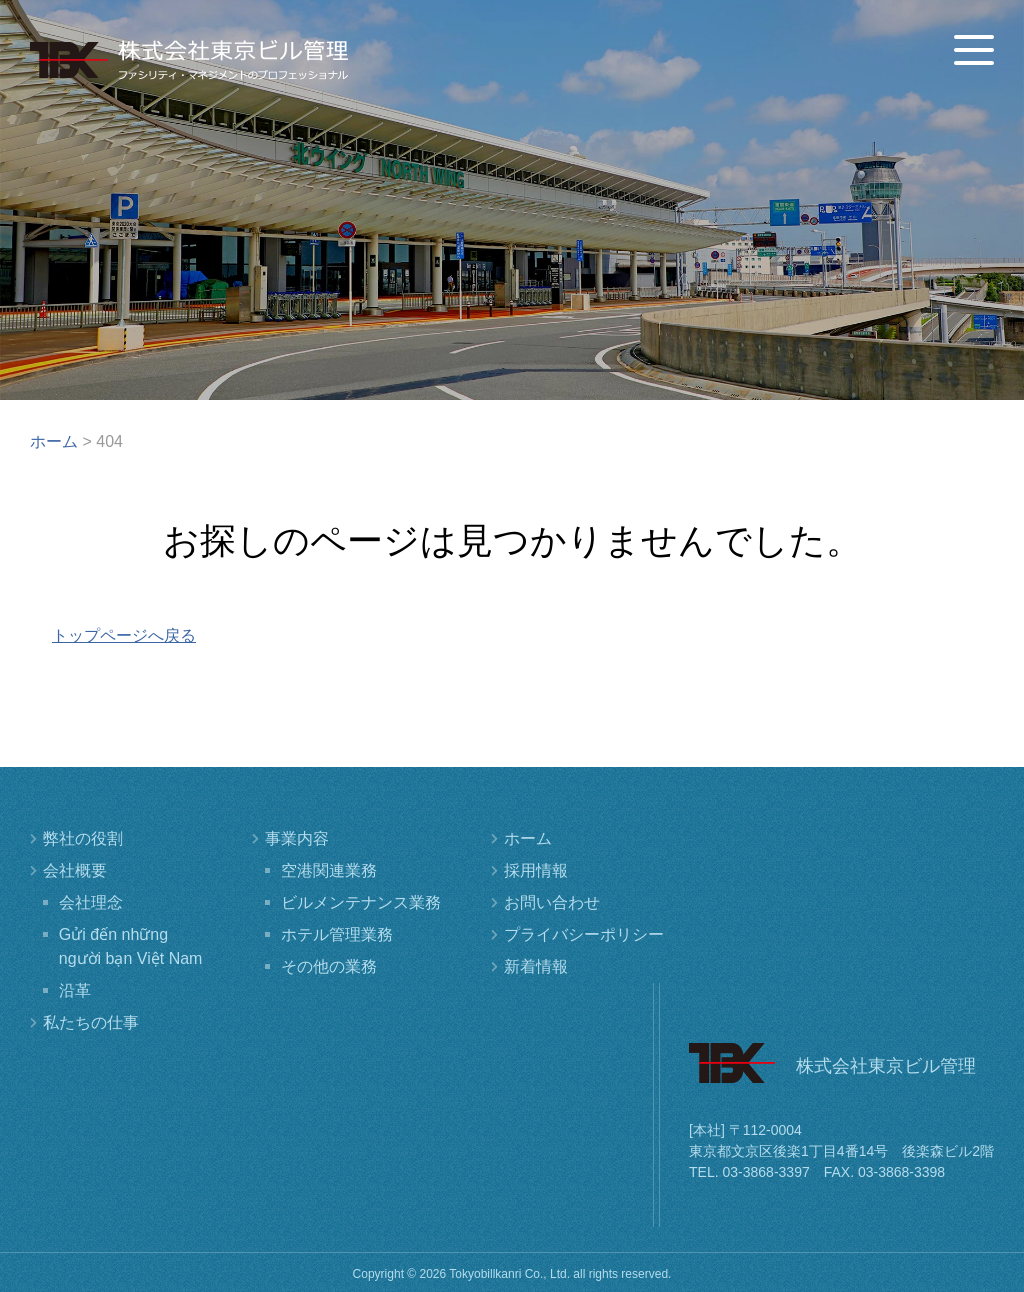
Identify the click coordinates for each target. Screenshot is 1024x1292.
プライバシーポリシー (584, 934)
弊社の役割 (83, 838)
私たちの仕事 (91, 1022)
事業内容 (297, 838)
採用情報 (536, 870)
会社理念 (91, 902)
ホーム (528, 838)
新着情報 (536, 966)
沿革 (75, 990)
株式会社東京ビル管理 (189, 60)
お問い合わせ (552, 902)
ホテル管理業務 (337, 934)
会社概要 (75, 870)
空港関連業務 (329, 870)
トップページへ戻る (124, 635)
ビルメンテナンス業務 (361, 902)
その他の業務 (329, 966)
